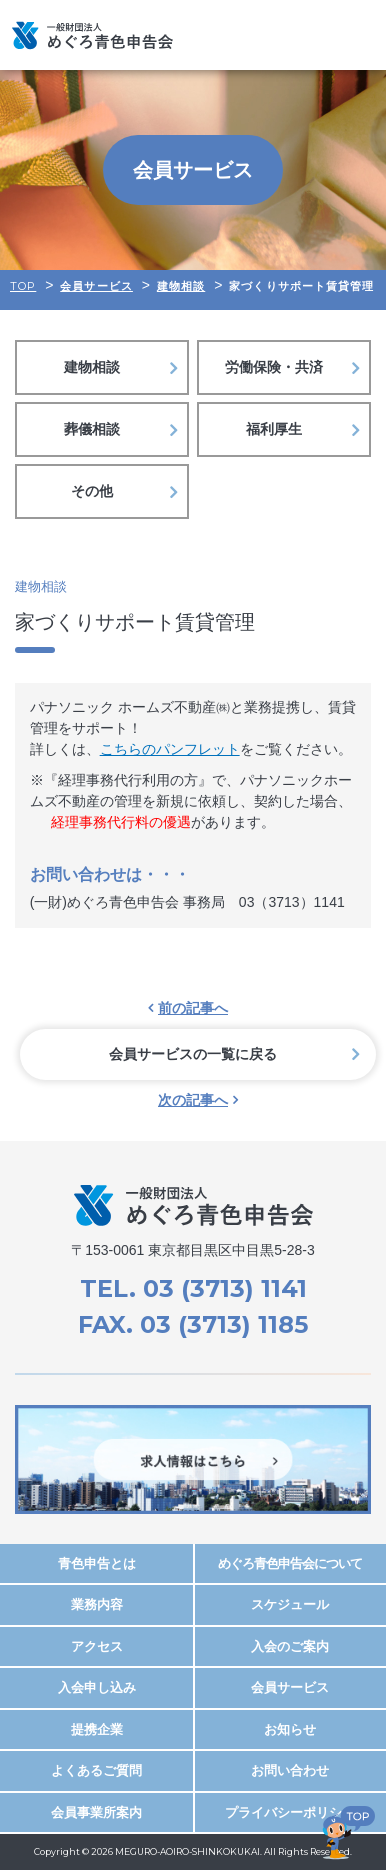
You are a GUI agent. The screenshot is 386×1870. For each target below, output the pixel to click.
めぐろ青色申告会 (92, 35)
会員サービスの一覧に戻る (193, 1054)
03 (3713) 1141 (225, 1288)
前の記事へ (193, 1008)
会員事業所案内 (96, 1812)
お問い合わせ (290, 1770)
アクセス (97, 1646)
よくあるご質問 (96, 1770)
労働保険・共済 (274, 367)
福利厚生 (274, 429)
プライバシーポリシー (290, 1812)
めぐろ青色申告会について (290, 1563)
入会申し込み (97, 1687)
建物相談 (92, 367)
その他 (92, 491)
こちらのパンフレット (170, 749)
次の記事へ (193, 1100)
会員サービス (290, 1687)
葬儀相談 (92, 429)
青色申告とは (97, 1563)
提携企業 (97, 1729)
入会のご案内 (290, 1646)
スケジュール (290, 1604)
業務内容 (97, 1604)
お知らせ (290, 1729)
